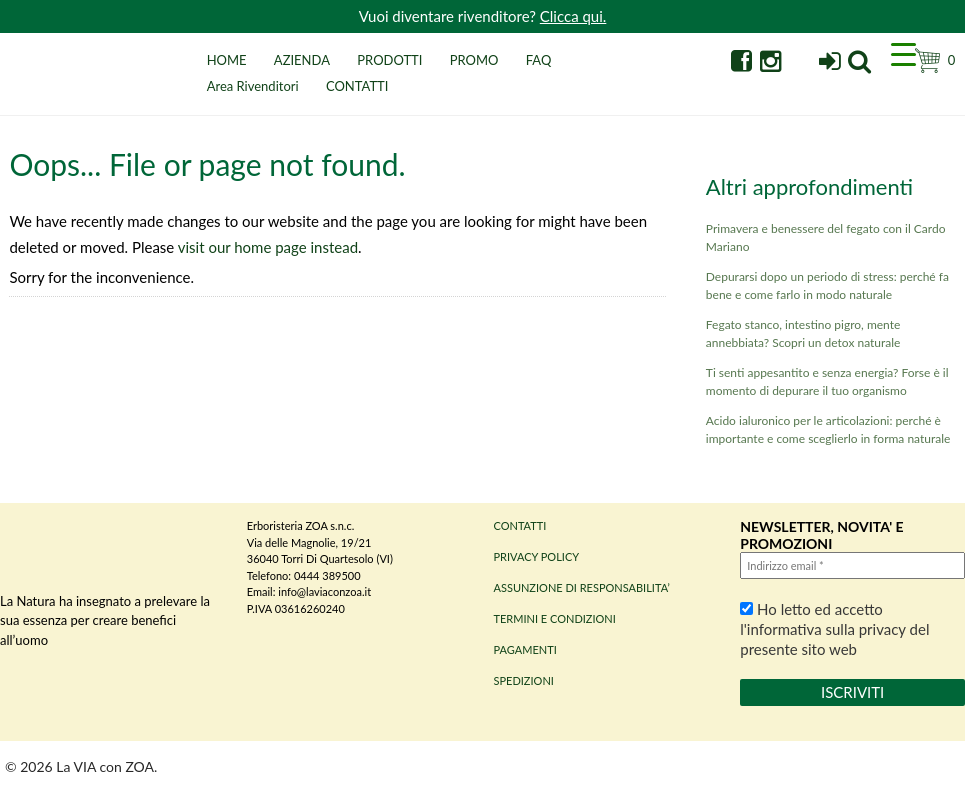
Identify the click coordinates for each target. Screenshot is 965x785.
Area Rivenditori (253, 86)
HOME (227, 60)
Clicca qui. (573, 16)
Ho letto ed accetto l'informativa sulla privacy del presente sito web (834, 629)
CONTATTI (357, 86)
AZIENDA (302, 60)
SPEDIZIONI (524, 680)
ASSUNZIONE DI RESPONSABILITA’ (582, 587)
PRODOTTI (389, 60)
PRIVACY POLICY (537, 556)
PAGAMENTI (525, 649)
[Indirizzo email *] (852, 565)
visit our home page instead (268, 247)
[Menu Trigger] (903, 53)
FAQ (539, 60)
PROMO (474, 60)
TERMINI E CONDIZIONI (555, 618)
